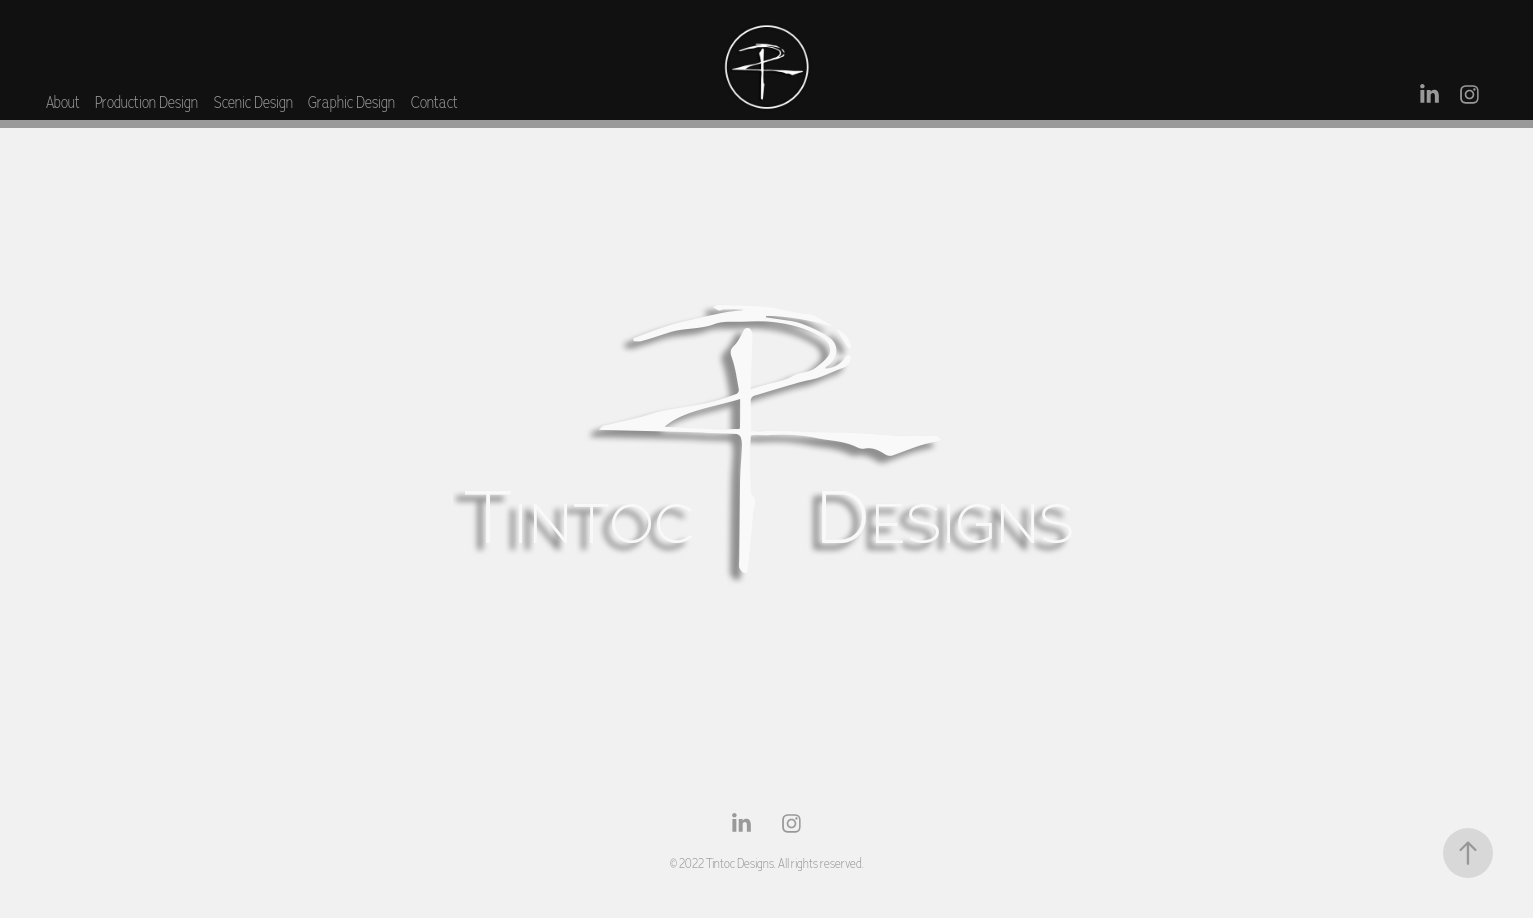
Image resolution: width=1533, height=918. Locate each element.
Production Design (146, 102)
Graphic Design (351, 102)
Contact (434, 102)
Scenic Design (253, 102)
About (63, 102)
